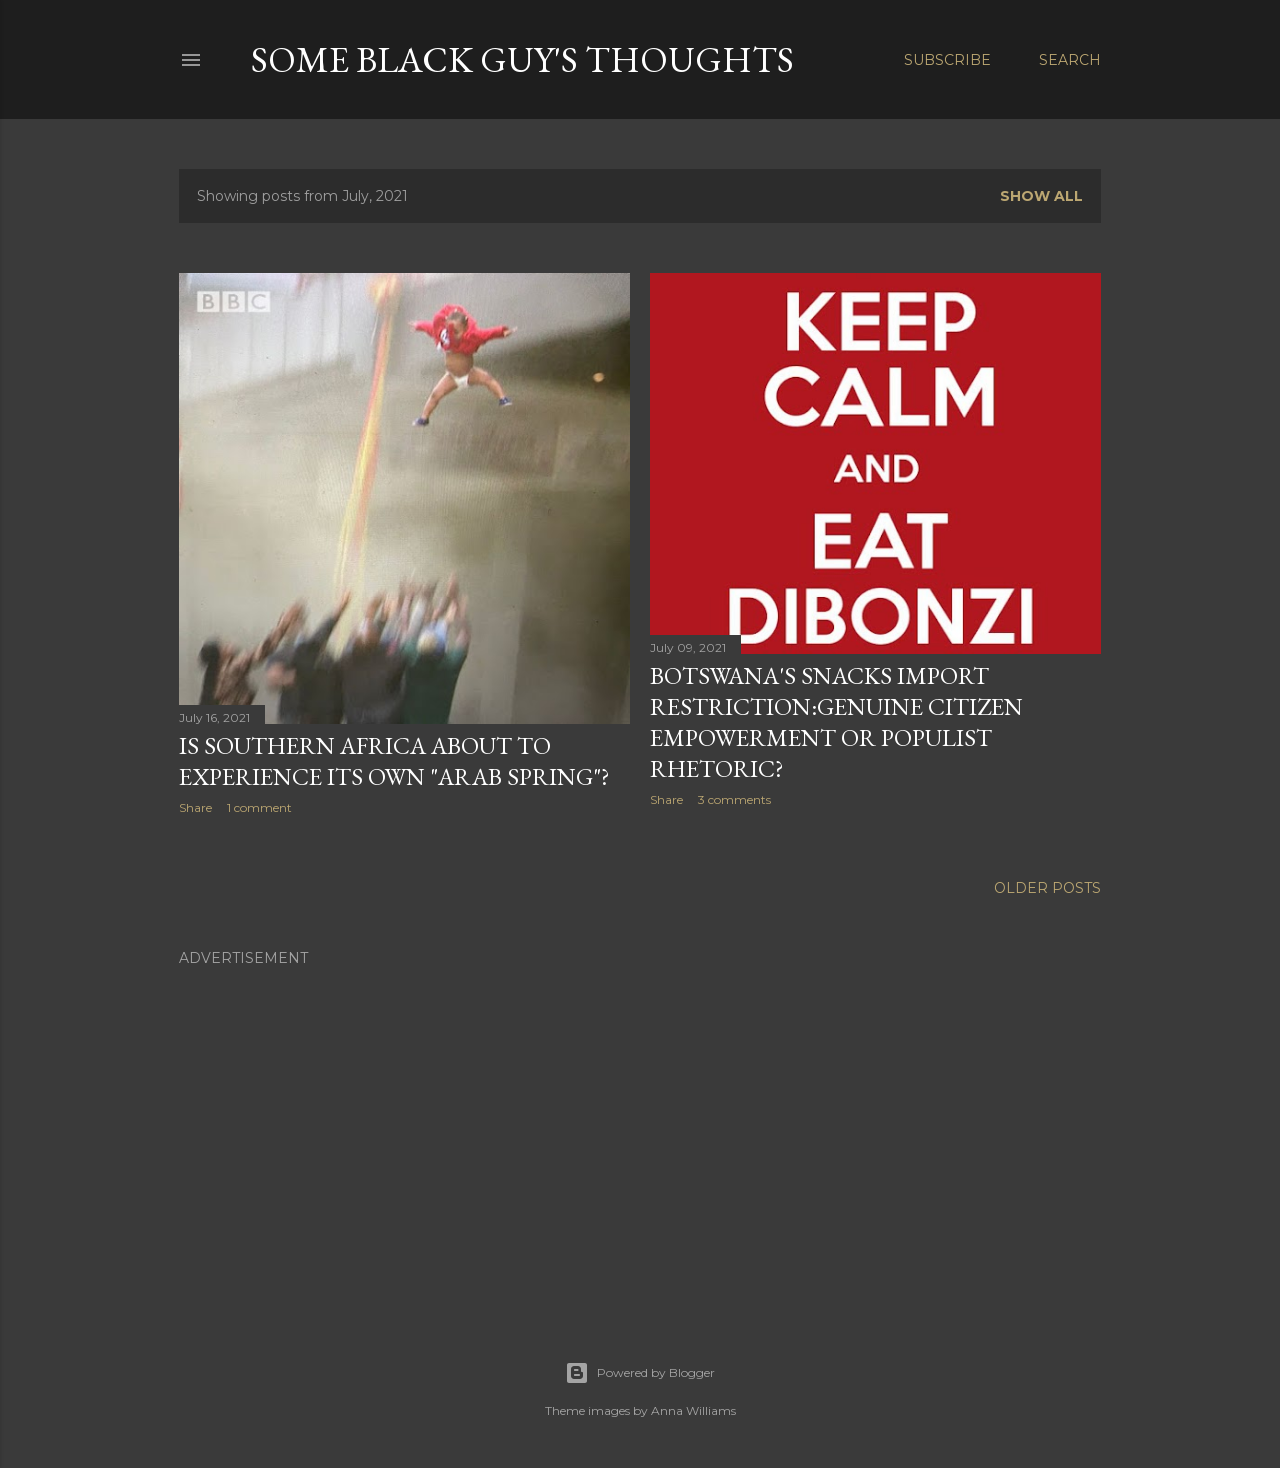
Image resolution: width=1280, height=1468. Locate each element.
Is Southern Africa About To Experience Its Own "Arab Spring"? (394, 761)
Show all (1041, 196)
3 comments (734, 799)
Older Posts (1047, 888)
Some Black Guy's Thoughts (522, 59)
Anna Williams (693, 1410)
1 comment (259, 807)
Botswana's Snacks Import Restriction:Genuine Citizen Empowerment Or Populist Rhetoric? (836, 722)
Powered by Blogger (640, 1373)
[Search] (1070, 60)
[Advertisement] (640, 1121)
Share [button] (195, 807)
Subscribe (947, 60)
